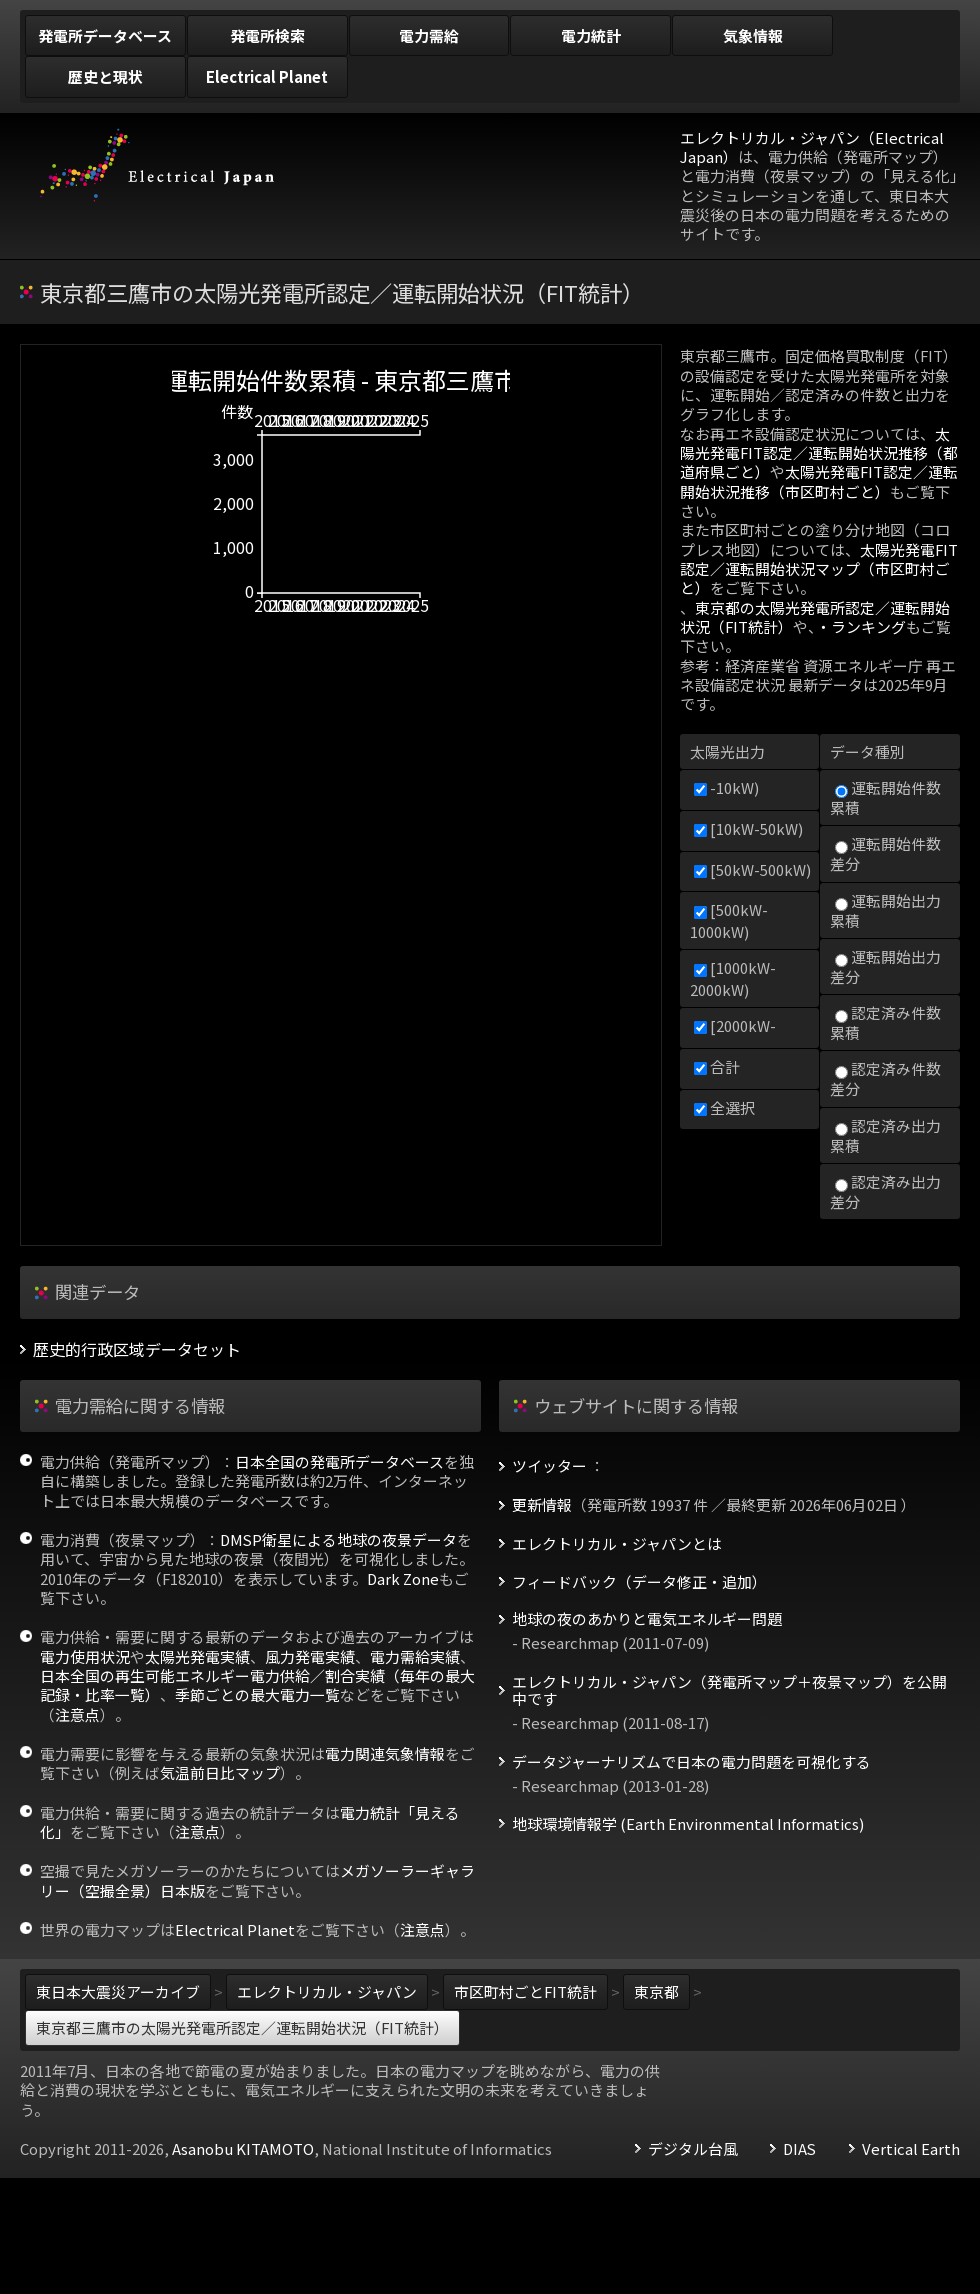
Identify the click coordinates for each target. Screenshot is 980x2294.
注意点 (77, 1714)
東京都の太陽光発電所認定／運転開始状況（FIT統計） (815, 617)
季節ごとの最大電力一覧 (257, 1694)
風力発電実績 (310, 1656)
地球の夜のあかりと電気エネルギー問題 (647, 1619)
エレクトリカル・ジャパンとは (617, 1544)
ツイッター (549, 1466)
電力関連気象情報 (385, 1753)
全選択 (724, 1107)
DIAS (799, 2149)
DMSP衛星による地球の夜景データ (338, 1539)
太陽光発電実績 (197, 1656)
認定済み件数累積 (885, 1022)
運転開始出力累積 (885, 910)
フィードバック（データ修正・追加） (639, 1582)
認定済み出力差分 (885, 1191)
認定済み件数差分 (885, 1078)
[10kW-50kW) (748, 828)
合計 (717, 1066)
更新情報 (542, 1505)
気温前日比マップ (220, 1772)
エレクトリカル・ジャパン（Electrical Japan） (812, 147)
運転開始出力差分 (885, 966)
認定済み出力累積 (885, 1135)
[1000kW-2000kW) (733, 978)
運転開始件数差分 (885, 853)
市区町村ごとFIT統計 (525, 1991)
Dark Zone (403, 1578)
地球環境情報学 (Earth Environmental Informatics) (688, 1824)
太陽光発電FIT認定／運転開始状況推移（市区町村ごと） (819, 481)
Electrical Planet (235, 1929)
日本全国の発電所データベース (339, 1461)
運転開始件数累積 (885, 797)
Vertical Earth (911, 2149)
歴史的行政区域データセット (137, 1349)
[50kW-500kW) (752, 869)
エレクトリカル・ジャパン (327, 1991)
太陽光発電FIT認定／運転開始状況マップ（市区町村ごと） (819, 569)
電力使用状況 (85, 1656)
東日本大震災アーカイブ (118, 1991)
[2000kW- (735, 1025)
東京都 (656, 1991)
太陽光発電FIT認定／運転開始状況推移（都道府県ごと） (819, 453)
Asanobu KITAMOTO (243, 2148)
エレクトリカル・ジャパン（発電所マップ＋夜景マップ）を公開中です (729, 1691)
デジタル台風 (693, 2149)
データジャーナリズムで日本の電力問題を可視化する (691, 1762)
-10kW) (726, 787)
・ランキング (861, 626)
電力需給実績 (415, 1656)
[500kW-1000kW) (729, 920)
